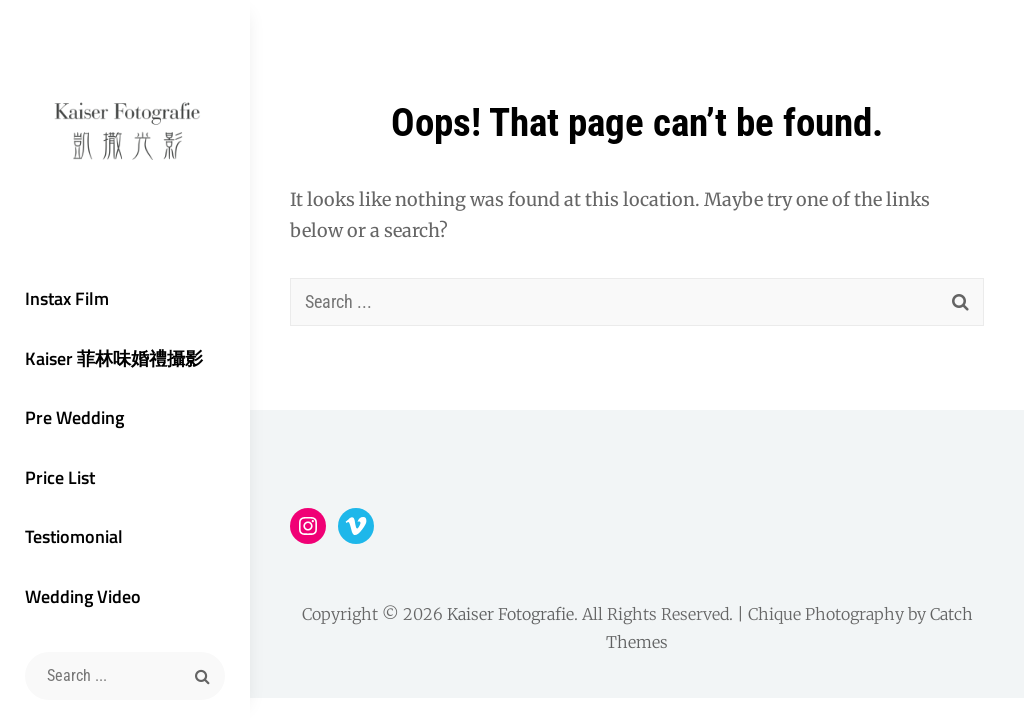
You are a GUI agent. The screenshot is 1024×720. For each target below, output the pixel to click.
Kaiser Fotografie (510, 614)
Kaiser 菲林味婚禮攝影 (114, 358)
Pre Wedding (74, 417)
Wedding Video (83, 596)
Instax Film (67, 298)
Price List (60, 477)
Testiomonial (74, 536)
